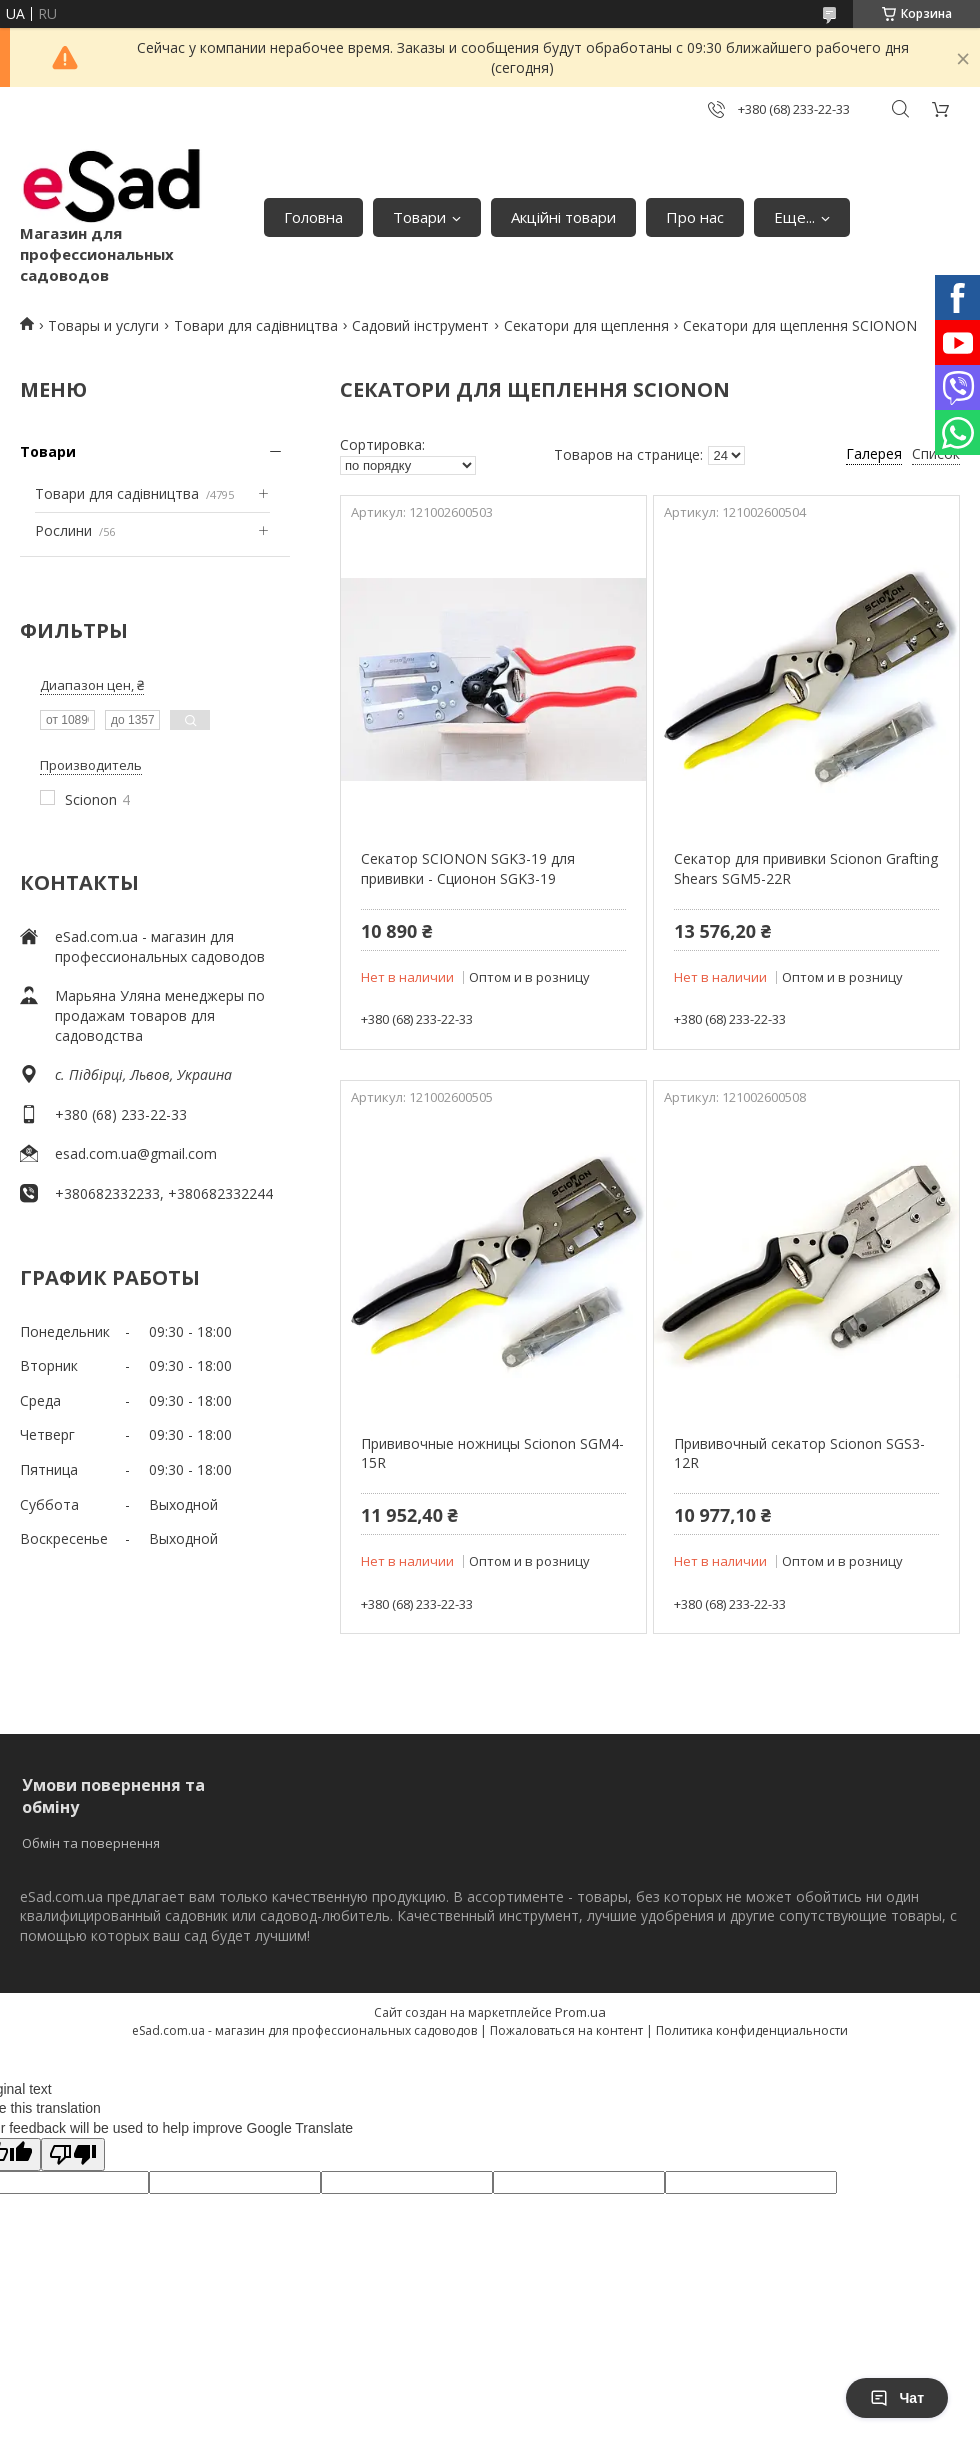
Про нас (695, 217)
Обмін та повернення (91, 1843)
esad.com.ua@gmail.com (136, 1153)
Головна (313, 217)
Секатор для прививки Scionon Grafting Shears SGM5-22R (806, 868)
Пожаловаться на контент (566, 2030)
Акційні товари (563, 217)
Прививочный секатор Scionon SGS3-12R (799, 1453)
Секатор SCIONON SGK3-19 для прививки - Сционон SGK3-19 (468, 868)
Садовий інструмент (420, 325)
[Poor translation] (73, 2154)
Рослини (63, 530)
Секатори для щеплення (586, 325)
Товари (419, 217)
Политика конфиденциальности (752, 2030)
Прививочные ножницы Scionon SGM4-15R (492, 1453)
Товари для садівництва (256, 325)
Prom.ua (580, 2012)
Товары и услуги (103, 325)
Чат (897, 2398)
